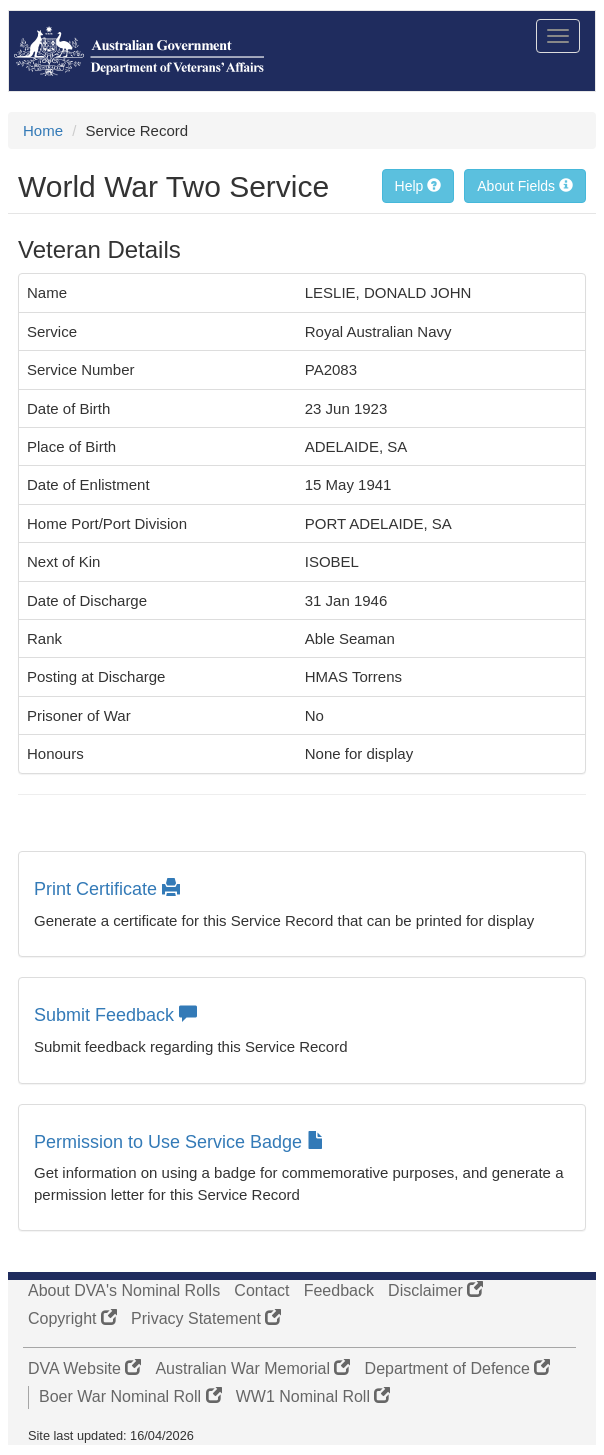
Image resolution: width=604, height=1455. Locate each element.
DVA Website (84, 1368)
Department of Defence (458, 1368)
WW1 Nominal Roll (313, 1396)
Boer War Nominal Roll (130, 1396)
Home (43, 130)
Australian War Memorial (252, 1368)
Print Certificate (107, 889)
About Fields (525, 186)
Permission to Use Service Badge (179, 1142)
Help (418, 186)
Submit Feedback (115, 1015)
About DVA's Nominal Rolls (124, 1290)
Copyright (72, 1318)
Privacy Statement (206, 1318)
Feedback (339, 1290)
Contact (261, 1290)
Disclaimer (435, 1290)
